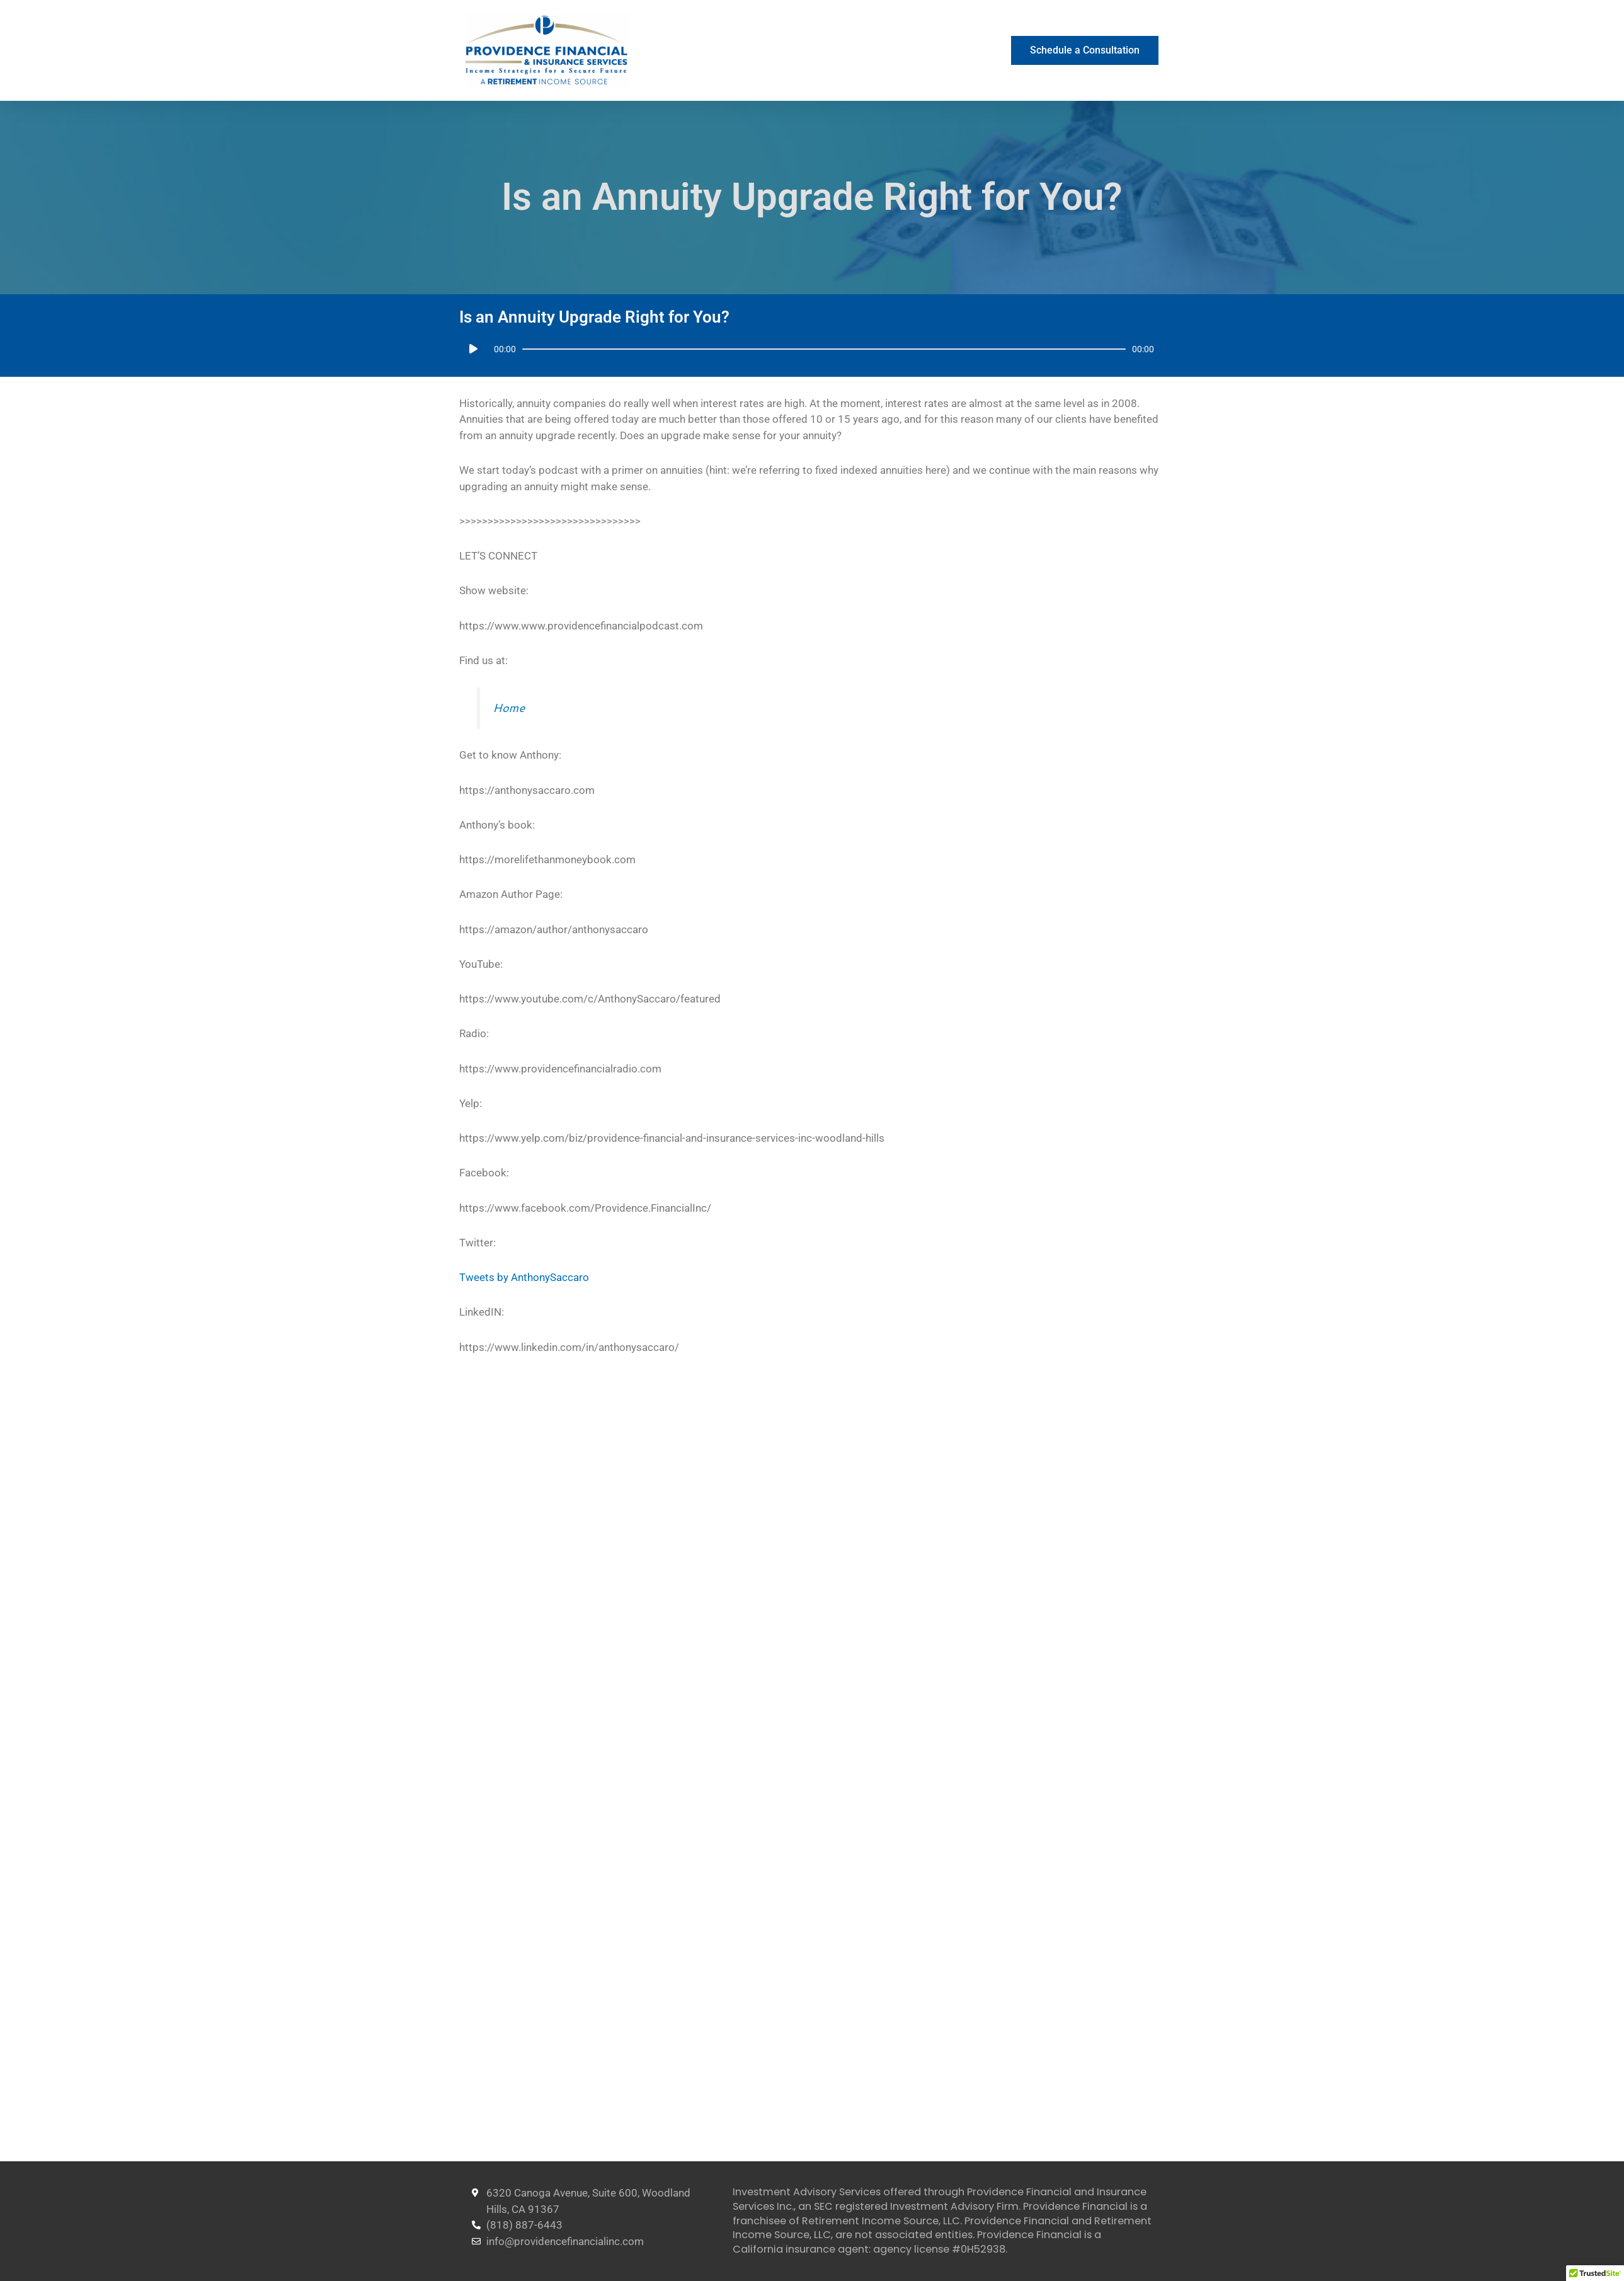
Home (509, 707)
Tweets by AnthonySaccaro (524, 1277)
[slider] (824, 349)
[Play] (473, 349)
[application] (806, 349)
